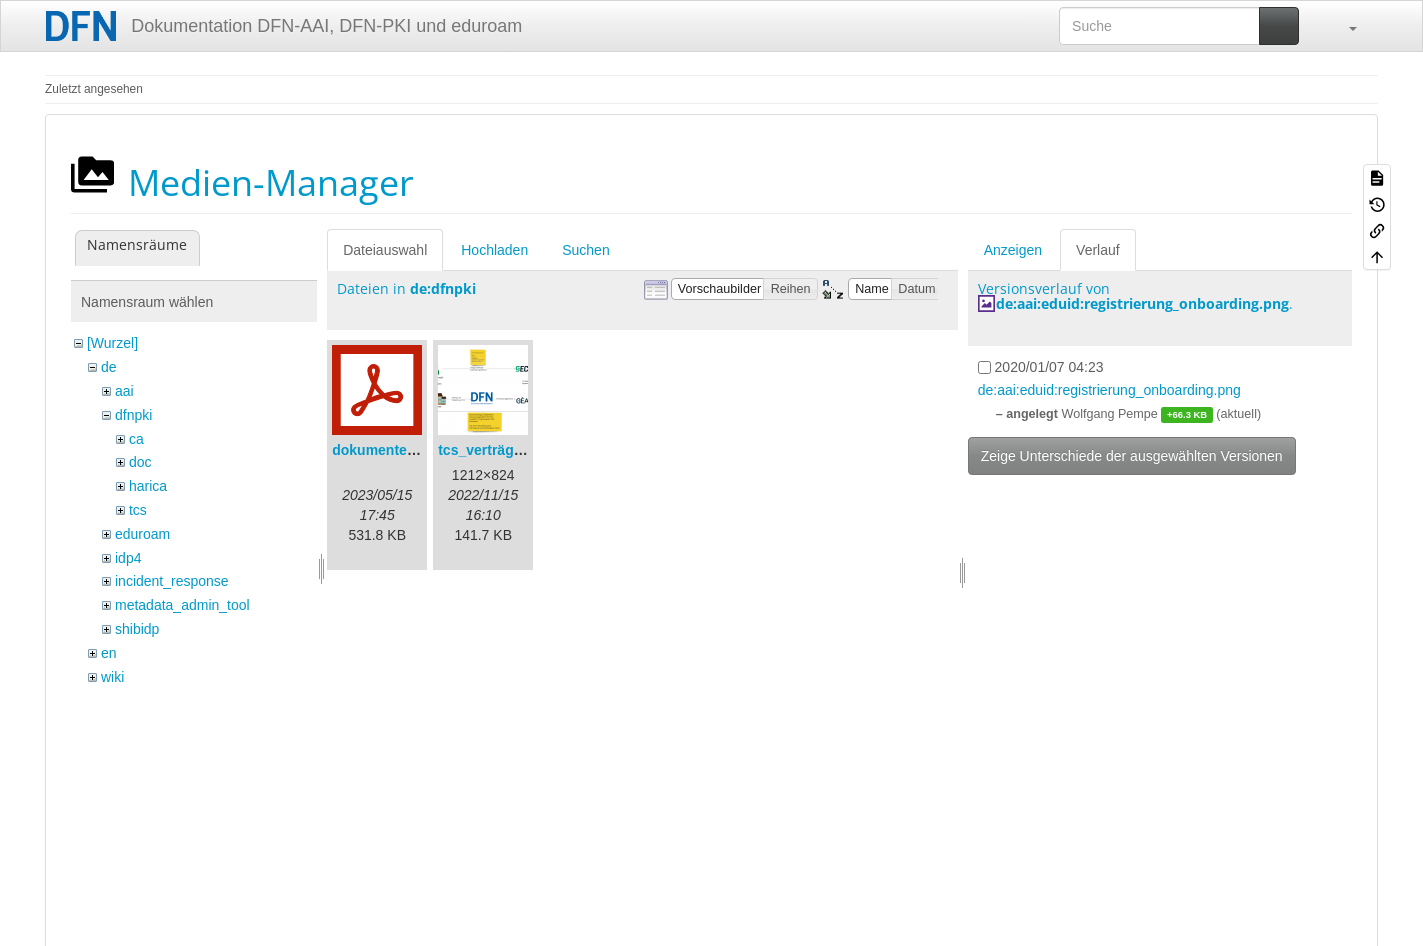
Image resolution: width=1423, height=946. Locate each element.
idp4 (128, 558)
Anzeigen (1013, 250)
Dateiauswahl (385, 250)
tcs (138, 510)
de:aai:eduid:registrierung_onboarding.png (1142, 303)
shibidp (137, 629)
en (109, 653)
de (109, 367)
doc (140, 462)
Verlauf (1098, 250)
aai (124, 391)
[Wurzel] (112, 343)
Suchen (585, 250)
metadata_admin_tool (182, 605)
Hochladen (494, 250)
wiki (112, 677)
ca (136, 439)
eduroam (142, 534)
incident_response (172, 581)
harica (148, 486)
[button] (1343, 26)
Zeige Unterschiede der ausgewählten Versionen (1132, 456)
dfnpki (133, 415)
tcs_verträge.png (494, 450)
